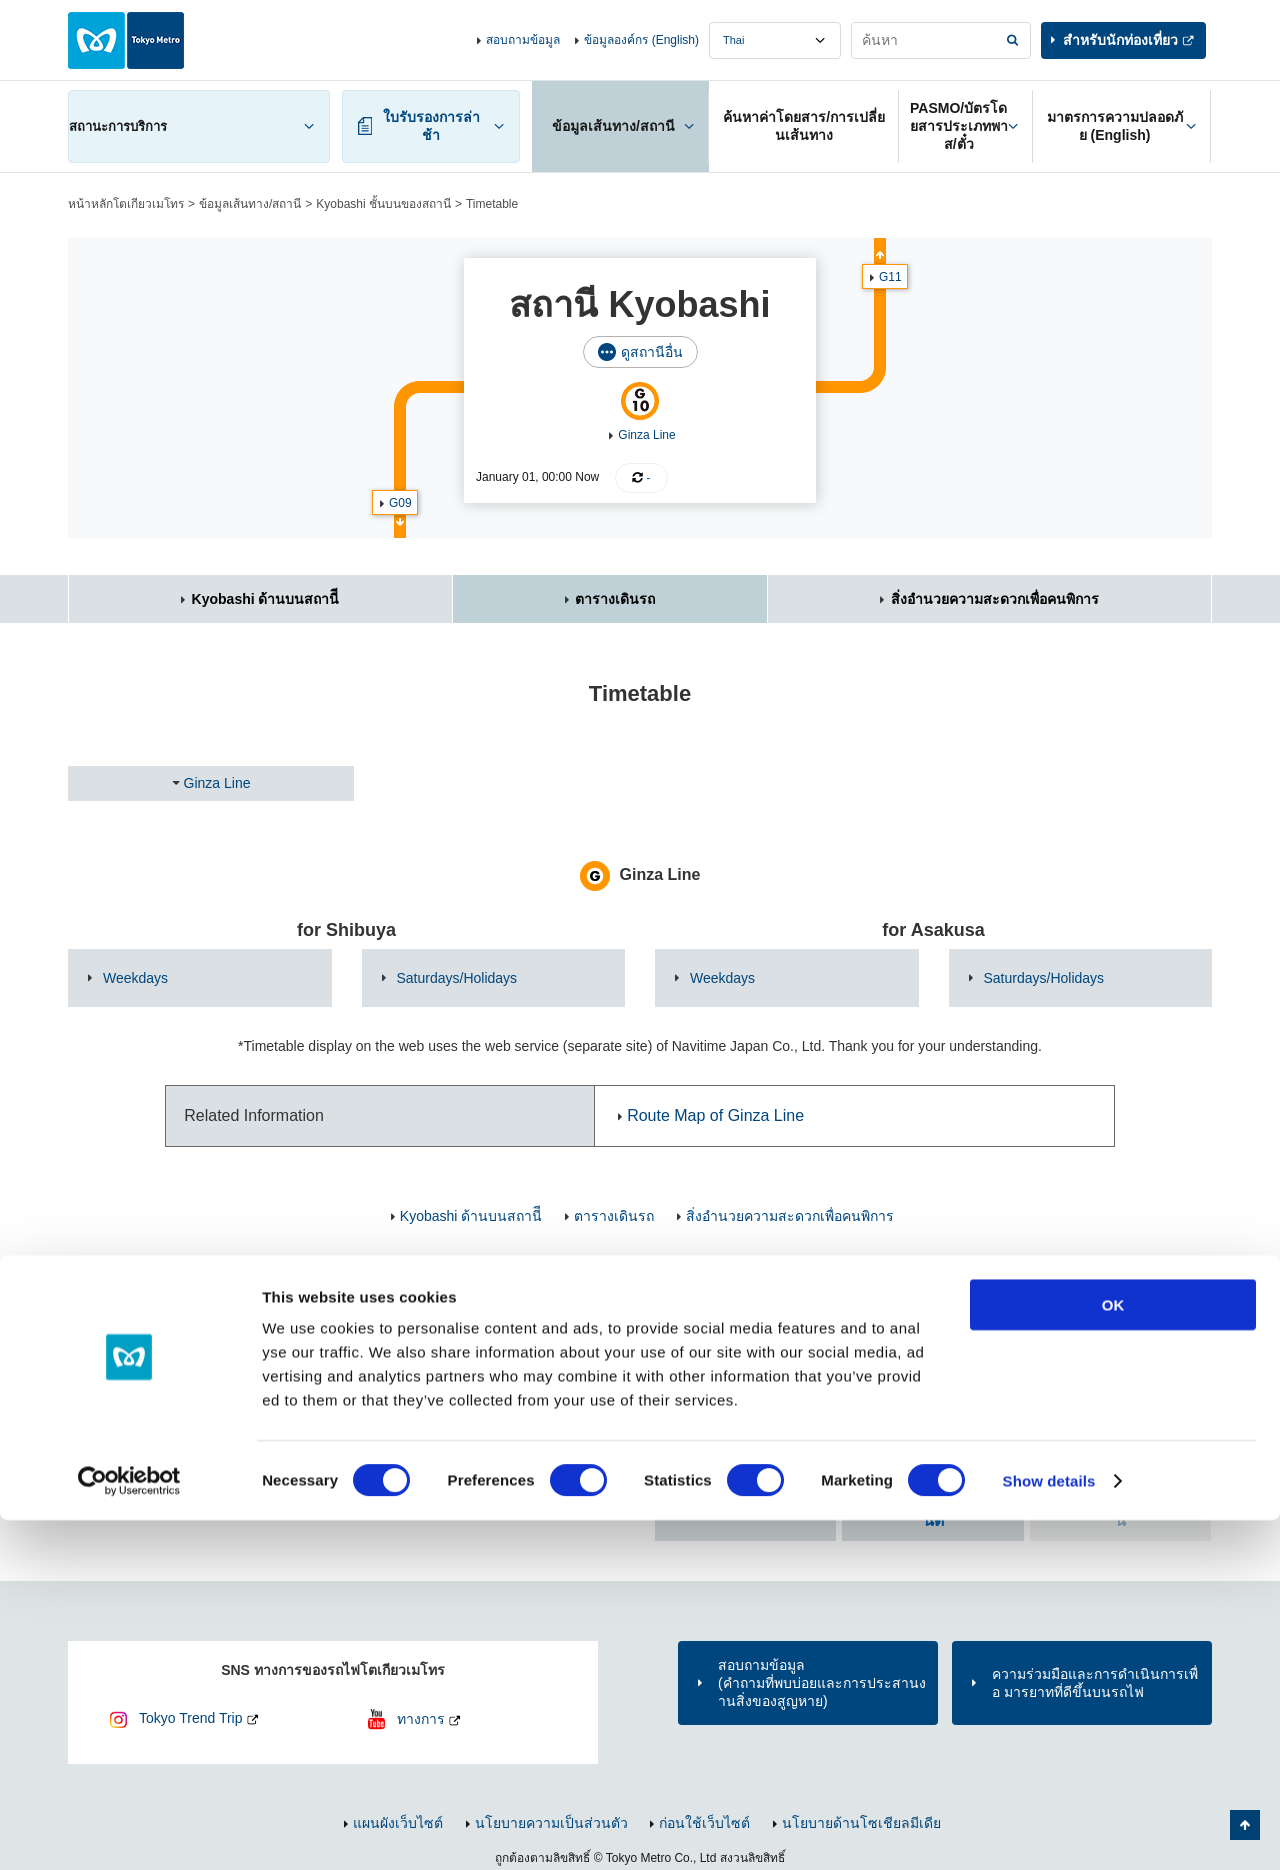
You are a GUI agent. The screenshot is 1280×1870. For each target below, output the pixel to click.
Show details (1049, 1830)
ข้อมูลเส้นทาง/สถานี (250, 204)
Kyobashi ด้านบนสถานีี (266, 599)
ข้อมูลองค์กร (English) (641, 40)
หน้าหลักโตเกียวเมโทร (126, 204)
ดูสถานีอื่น (652, 352)
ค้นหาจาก (956, 1382)
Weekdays (135, 978)
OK (1113, 1654)
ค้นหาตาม (746, 1500)
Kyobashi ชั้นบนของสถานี (383, 204)
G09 (400, 503)
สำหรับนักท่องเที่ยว (1120, 40)
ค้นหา (933, 1510)
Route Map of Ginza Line (715, 1115)
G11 (890, 277)
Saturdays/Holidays (457, 978)
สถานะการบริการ (118, 126)
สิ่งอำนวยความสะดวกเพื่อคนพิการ (995, 599)
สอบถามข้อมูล (523, 40)
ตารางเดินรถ (615, 599)
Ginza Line (646, 435)
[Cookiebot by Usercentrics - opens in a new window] (129, 1831)
